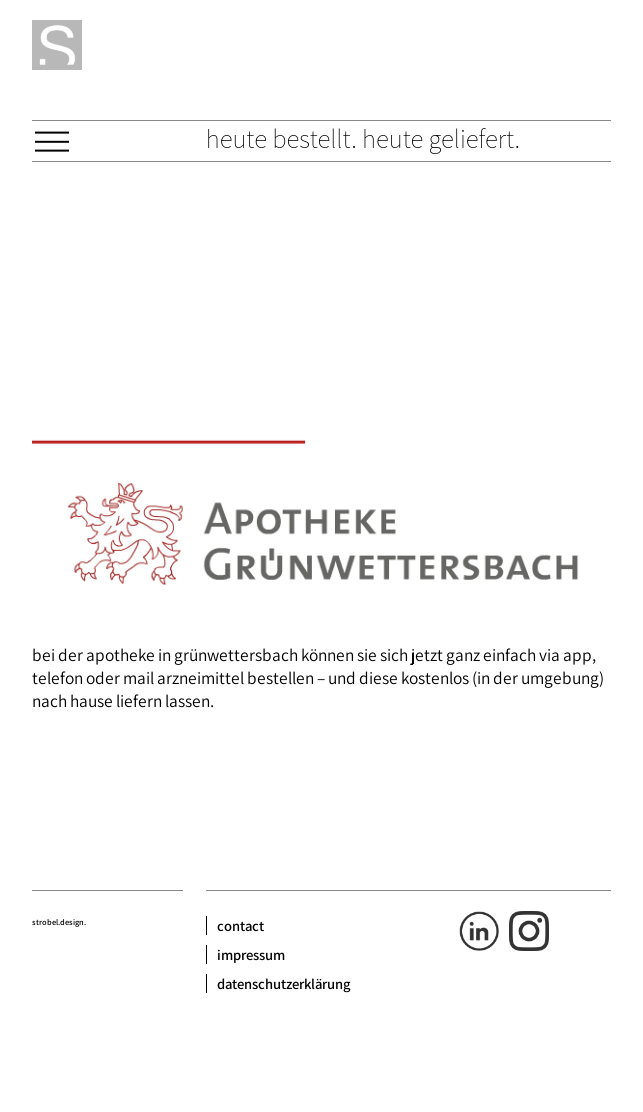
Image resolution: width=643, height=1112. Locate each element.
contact (240, 925)
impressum (251, 954)
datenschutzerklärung (284, 983)
